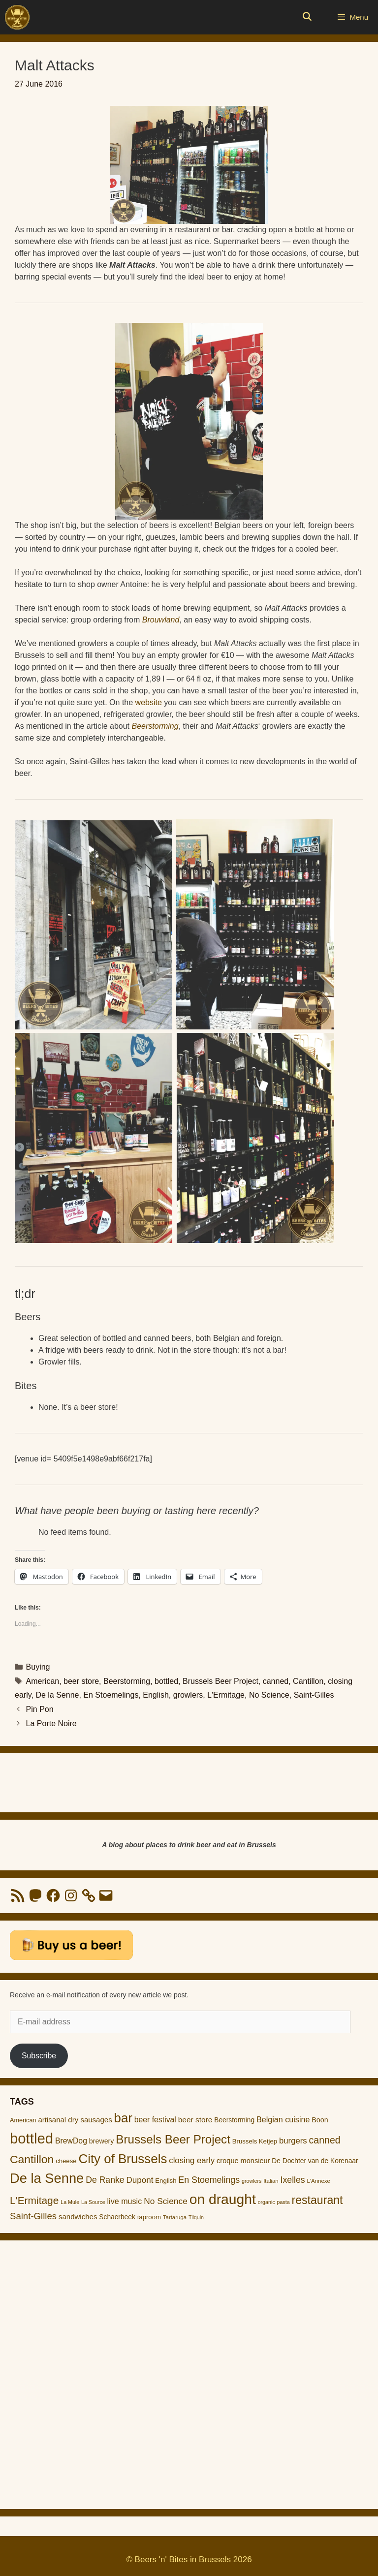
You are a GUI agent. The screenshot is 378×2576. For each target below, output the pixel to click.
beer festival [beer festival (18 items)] (155, 2119)
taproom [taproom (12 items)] (149, 2217)
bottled (166, 1681)
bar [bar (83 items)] (123, 2118)
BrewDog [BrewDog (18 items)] (71, 2141)
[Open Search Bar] (306, 17)
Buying (38, 1667)
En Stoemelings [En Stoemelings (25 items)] (209, 2180)
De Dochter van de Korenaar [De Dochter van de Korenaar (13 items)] (315, 2161)
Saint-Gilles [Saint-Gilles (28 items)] (33, 2216)
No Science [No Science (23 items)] (166, 2201)
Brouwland (161, 620)
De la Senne (57, 1695)
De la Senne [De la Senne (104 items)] (47, 2178)
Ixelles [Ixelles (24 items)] (293, 2180)
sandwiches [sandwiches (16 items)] (78, 2216)
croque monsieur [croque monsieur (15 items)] (243, 2161)
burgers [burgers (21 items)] (293, 2140)
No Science (269, 1695)
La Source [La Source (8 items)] (93, 2202)
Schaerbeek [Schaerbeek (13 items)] (117, 2217)
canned (276, 1681)
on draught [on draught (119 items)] (222, 2199)
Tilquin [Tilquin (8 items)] (196, 2217)
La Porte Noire (51, 1723)
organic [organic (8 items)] (266, 2202)
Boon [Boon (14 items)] (320, 2120)
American (43, 1681)
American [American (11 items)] (23, 2120)
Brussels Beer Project (220, 1681)
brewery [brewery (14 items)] (101, 2141)
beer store (81, 1681)
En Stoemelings (110, 1695)
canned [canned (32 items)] (325, 2140)
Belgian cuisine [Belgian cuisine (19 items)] (283, 2119)
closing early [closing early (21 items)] (192, 2160)
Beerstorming (154, 726)
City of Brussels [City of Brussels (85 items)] (122, 2159)
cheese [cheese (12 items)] (66, 2161)
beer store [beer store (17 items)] (195, 2119)
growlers (188, 1695)
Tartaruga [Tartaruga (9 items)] (175, 2217)
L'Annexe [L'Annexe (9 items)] (318, 2181)
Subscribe (39, 2055)
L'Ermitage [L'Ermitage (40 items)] (34, 2200)
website (148, 702)
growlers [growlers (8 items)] (251, 2181)
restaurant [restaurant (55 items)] (317, 2200)
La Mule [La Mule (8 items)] (70, 2202)
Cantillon (308, 1681)
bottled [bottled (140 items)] (31, 2138)
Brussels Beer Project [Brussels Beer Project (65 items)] (173, 2139)
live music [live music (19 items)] (124, 2201)
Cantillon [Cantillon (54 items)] (32, 2159)
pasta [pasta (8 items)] (283, 2202)
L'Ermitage (226, 1695)
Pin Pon (40, 1709)
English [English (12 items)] (165, 2180)
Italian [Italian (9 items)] (271, 2181)
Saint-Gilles (314, 1695)
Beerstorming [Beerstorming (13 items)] (234, 2120)
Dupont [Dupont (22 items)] (140, 2180)
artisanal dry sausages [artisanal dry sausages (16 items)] (75, 2119)
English (155, 1695)
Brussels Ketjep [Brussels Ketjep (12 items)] (254, 2141)
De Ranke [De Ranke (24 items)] (105, 2180)
